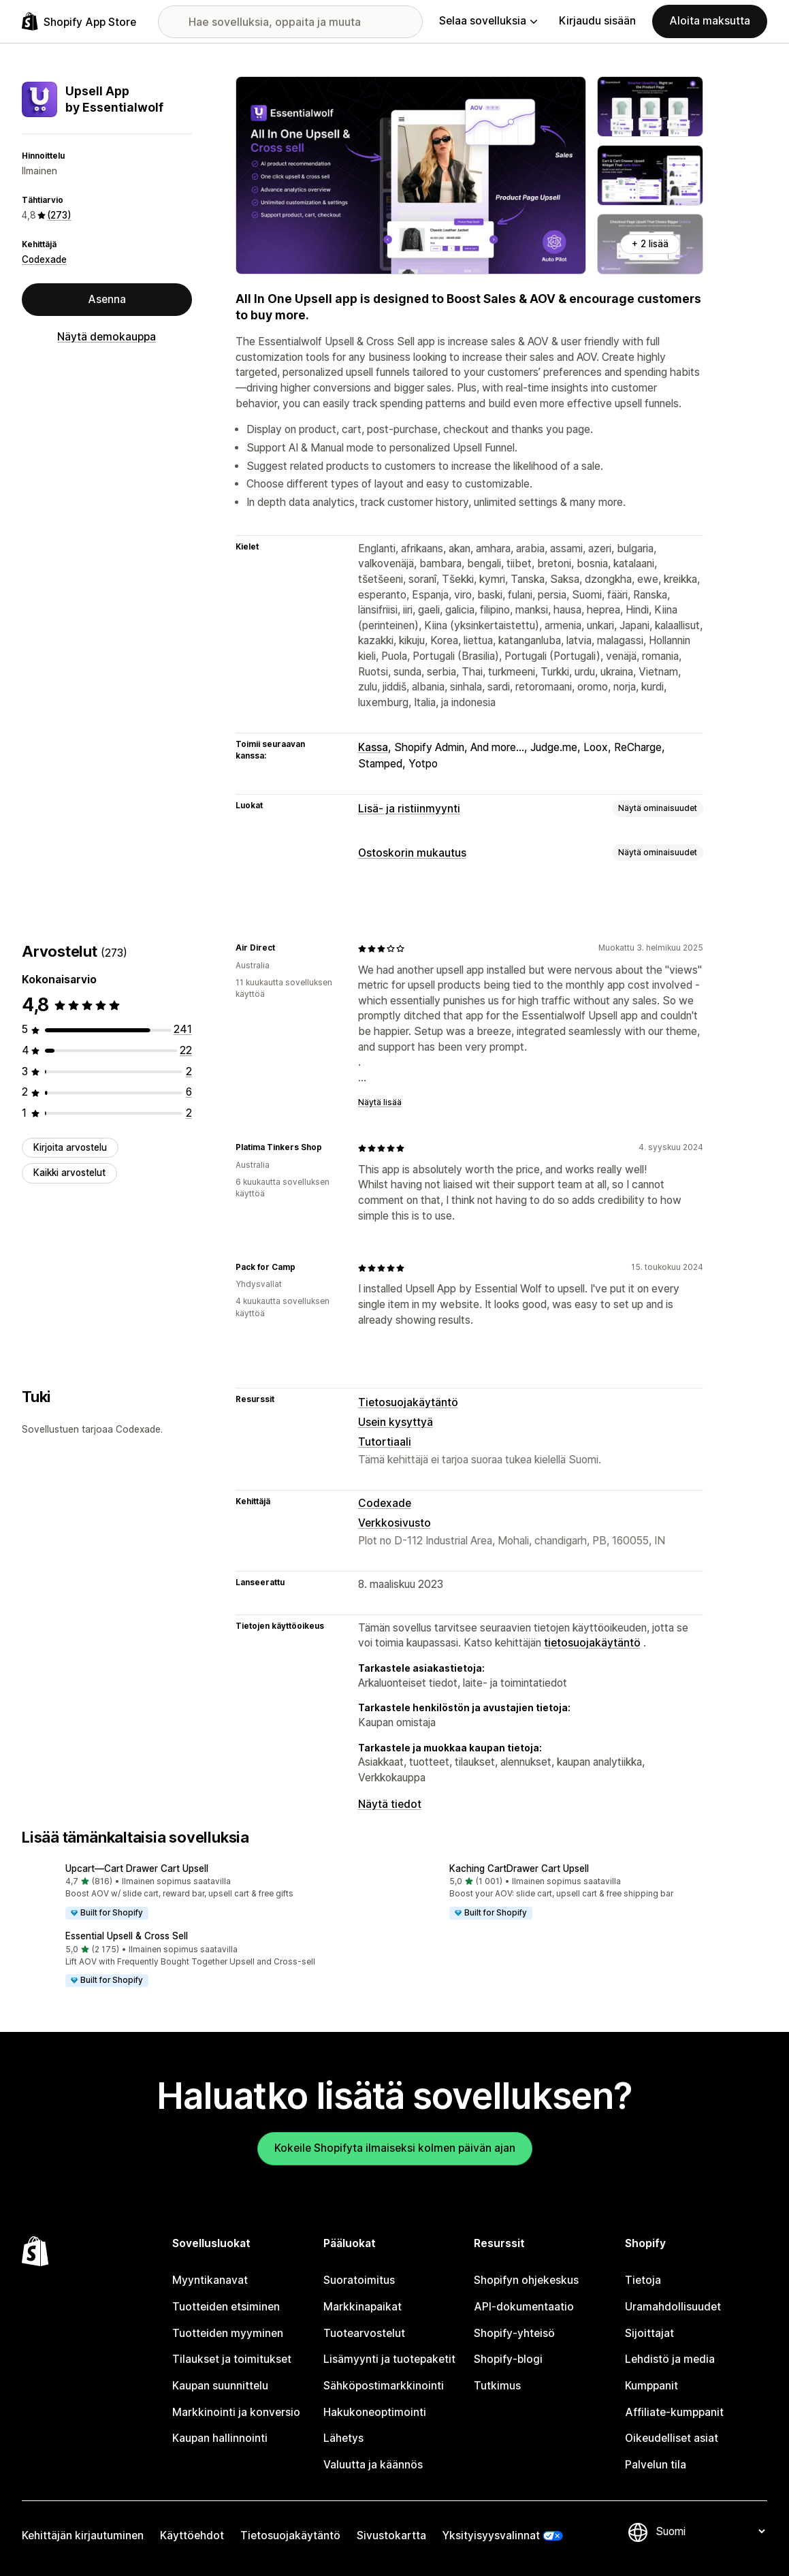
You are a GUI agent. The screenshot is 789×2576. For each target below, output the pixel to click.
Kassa (373, 747)
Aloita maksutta (709, 20)
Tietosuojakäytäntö (408, 1402)
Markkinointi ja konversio (236, 2412)
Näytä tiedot (389, 1804)
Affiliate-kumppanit (674, 2412)
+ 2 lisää (650, 243)
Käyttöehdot (192, 2535)
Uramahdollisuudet (673, 2306)
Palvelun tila (655, 2464)
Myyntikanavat (210, 2280)
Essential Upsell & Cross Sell (126, 1935)
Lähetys (343, 2438)
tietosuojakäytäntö (592, 1642)
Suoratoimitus (359, 2280)
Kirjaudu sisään (597, 20)
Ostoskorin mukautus (412, 852)
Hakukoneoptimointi (374, 2412)
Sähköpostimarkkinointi (383, 2385)
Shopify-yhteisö (514, 2333)
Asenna (107, 299)
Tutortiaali (384, 1441)
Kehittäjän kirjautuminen (83, 2535)
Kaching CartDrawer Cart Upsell (519, 1868)
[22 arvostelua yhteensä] (186, 1050)
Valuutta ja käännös (373, 2464)
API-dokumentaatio (524, 2306)
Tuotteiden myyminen (227, 2333)
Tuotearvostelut (364, 2333)
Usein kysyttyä (395, 1422)
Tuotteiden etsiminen (226, 2306)
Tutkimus (497, 2385)
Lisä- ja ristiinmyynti (409, 808)
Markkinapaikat (362, 2306)
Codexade (44, 259)
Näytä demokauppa (106, 336)
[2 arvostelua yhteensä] (189, 1071)
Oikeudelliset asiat (671, 2438)
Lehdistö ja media (670, 2359)
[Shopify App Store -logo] (79, 21)
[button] (203, 1892)
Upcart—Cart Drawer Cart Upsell (136, 1868)
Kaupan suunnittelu (220, 2385)
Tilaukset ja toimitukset (231, 2359)
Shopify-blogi (508, 2359)
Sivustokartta (391, 2535)
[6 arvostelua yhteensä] (189, 1091)
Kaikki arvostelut (69, 1172)
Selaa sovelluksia (488, 20)
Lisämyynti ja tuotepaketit (389, 2359)
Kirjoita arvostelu (70, 1147)
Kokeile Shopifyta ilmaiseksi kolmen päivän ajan (394, 2148)
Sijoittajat (649, 2333)
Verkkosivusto (394, 1522)
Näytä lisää (380, 1102)
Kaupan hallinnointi (220, 2438)
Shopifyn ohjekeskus (526, 2280)
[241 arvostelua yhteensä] (183, 1029)
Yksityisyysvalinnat (491, 2535)
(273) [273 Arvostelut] (59, 215)
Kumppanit (651, 2385)
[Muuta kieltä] (710, 2531)
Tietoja (643, 2280)
